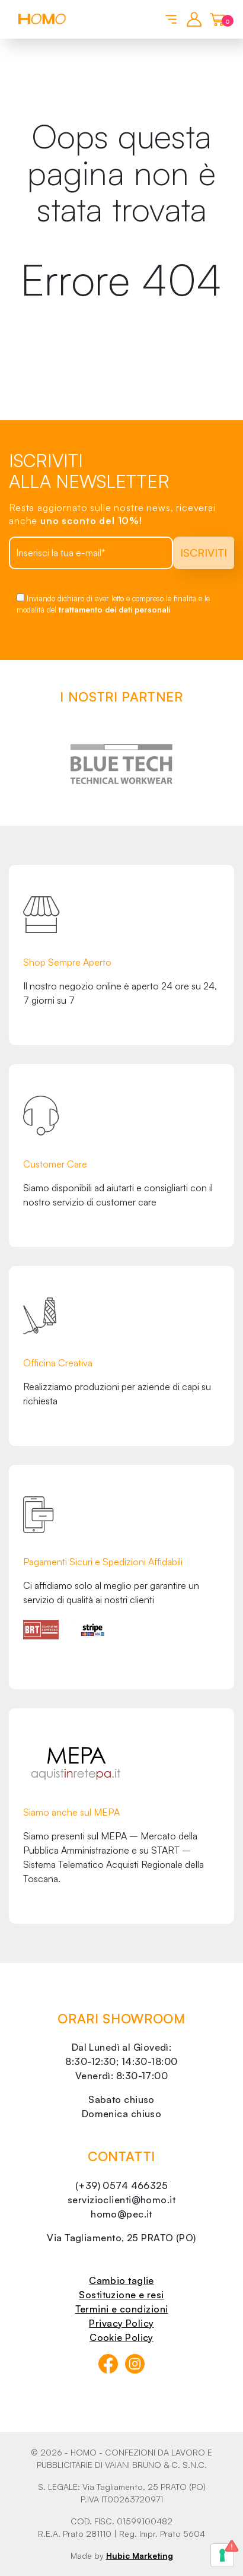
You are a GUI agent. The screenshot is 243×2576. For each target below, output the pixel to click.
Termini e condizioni (121, 2309)
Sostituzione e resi (121, 2295)
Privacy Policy (121, 2323)
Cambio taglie (121, 2280)
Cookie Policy (121, 2337)
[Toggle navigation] (169, 18)
